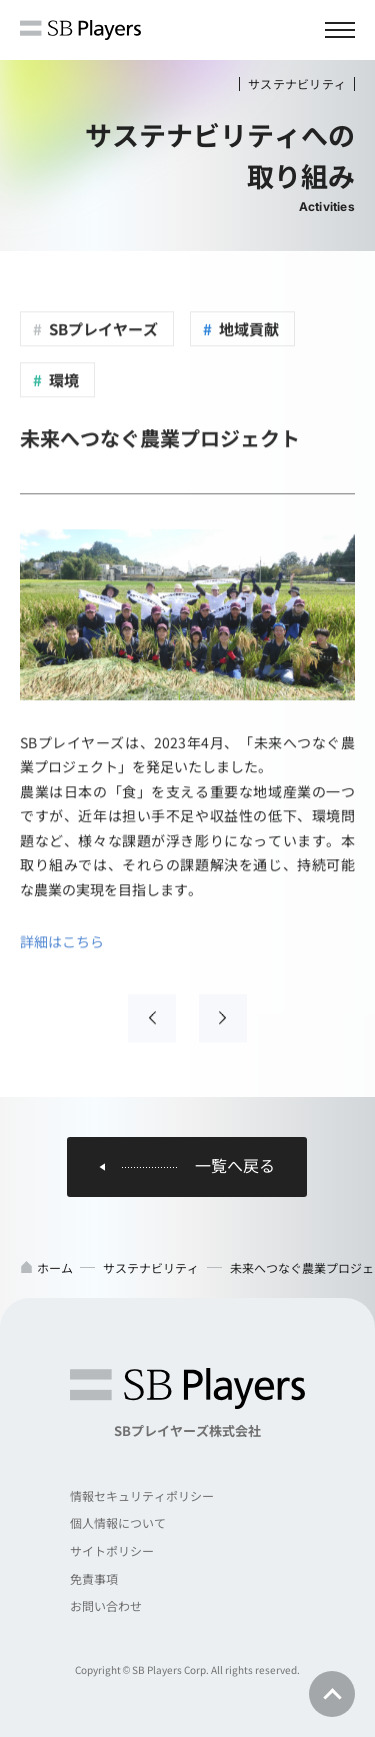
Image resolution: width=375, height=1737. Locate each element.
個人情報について (118, 1522)
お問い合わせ (106, 1605)
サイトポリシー (112, 1550)
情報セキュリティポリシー (142, 1495)
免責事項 (94, 1578)
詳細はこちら (62, 942)
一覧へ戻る (235, 1166)
